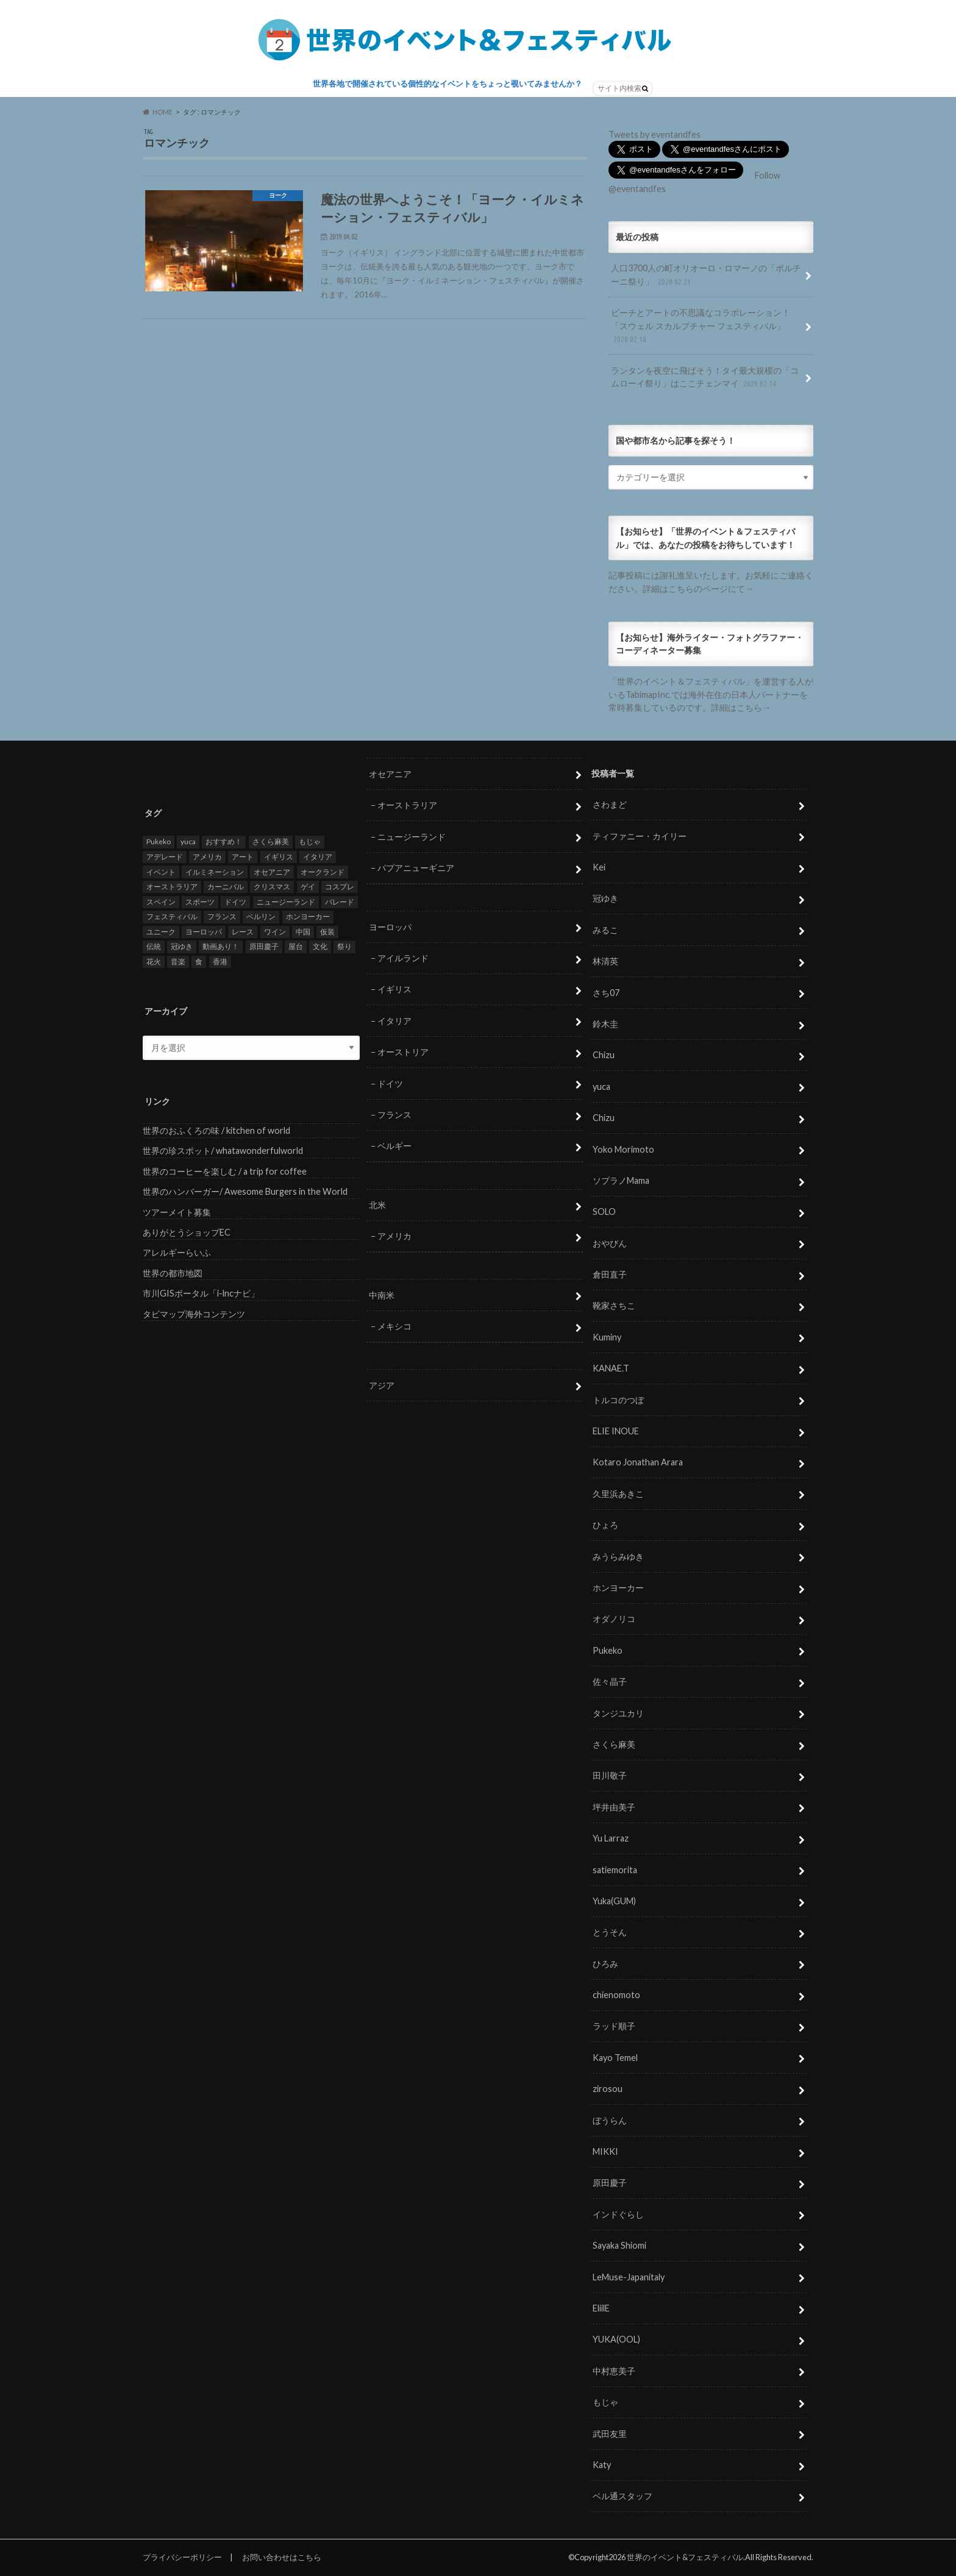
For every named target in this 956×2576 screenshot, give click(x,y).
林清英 (605, 961)
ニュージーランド (411, 836)
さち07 (606, 992)
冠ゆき (605, 899)
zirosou (607, 2089)
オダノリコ (614, 1619)
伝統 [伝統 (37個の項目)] (153, 947)
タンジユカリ (618, 1713)
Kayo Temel (615, 2057)
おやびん (610, 1243)
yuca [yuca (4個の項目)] (188, 842)
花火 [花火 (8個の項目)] (153, 961)
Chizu (604, 1055)
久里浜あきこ (618, 1494)
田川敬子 (610, 1776)
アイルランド (403, 958)
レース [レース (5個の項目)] (243, 931)
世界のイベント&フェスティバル (685, 2557)
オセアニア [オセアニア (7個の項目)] (272, 872)
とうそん (610, 1932)
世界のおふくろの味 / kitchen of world (216, 1130)
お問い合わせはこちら (281, 2557)
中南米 (381, 1295)
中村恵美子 (614, 2371)
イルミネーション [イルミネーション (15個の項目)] (214, 872)
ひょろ (605, 1525)
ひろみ (605, 1964)
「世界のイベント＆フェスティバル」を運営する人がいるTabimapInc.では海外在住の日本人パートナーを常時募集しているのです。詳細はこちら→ (710, 694)
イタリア (394, 1021)
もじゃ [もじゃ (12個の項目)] (310, 842)
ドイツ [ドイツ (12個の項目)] (235, 901)
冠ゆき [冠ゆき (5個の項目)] (182, 947)
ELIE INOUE (616, 1431)
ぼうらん (610, 2120)
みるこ (605, 930)
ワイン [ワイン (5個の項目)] (275, 931)
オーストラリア (407, 805)
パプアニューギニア (415, 868)
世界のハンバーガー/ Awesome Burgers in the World (245, 1192)
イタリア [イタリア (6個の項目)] (317, 856)
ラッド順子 (614, 2026)
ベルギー (394, 1146)
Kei (599, 867)
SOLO (604, 1212)
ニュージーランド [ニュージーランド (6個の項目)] (286, 901)
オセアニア (390, 774)
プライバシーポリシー (182, 2557)
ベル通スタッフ (622, 2496)
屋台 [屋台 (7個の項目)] (295, 947)
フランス (394, 1114)
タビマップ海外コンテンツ (194, 1314)
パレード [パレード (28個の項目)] (339, 901)
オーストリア (403, 1052)
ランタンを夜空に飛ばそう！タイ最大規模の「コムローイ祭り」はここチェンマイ (705, 377)
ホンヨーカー (618, 1587)
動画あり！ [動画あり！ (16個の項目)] (220, 947)
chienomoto (616, 1995)
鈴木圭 (605, 1024)
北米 (377, 1205)
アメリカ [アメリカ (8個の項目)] (207, 856)
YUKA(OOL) (616, 2340)
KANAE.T (611, 1369)
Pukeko (607, 1650)
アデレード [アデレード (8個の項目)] (164, 856)
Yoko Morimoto (623, 1149)
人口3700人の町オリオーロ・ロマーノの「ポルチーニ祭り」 (706, 275)
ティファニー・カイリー (640, 836)
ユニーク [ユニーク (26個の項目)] (161, 931)
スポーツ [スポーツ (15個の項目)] (200, 901)
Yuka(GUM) (614, 1901)
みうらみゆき (618, 1556)
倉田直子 (610, 1275)
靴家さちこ (614, 1306)
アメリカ (394, 1236)
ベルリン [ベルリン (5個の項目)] (261, 917)
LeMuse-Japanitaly (629, 2277)
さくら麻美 (614, 1744)
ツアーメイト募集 (177, 1212)
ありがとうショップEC (186, 1232)
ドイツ (390, 1083)
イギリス (394, 989)
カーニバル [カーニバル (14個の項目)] (225, 887)
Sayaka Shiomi (619, 2246)
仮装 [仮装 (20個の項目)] (327, 931)
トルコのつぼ (618, 1400)
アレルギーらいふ (177, 1253)
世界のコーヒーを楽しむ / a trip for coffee (225, 1171)
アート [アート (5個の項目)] (243, 856)
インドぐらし (618, 2214)
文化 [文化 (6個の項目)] (320, 947)
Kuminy (607, 1337)
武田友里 (610, 2433)
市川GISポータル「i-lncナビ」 (201, 1294)
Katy (602, 2465)
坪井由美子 (614, 1807)
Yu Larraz (611, 1839)
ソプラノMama (621, 1180)
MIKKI (605, 2151)
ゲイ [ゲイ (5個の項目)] (308, 887)
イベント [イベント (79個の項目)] (161, 872)
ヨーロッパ (390, 927)
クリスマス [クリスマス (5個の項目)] (272, 887)
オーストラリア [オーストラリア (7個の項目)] (172, 887)
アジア (381, 1385)
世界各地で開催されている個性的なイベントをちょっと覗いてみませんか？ (447, 83)
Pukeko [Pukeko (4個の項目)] (158, 842)
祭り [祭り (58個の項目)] (344, 947)
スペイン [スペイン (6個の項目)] (161, 901)
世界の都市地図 (172, 1273)
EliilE (601, 2308)
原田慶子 (610, 2183)
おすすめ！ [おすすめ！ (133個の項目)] (223, 842)
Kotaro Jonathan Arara (638, 1462)
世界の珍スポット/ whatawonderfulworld (223, 1151)
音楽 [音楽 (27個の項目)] (178, 961)
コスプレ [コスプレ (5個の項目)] (339, 887)
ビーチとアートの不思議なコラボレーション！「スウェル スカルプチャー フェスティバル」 (700, 326)
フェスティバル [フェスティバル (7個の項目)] (172, 917)
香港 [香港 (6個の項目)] (220, 961)
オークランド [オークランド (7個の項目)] (322, 872)
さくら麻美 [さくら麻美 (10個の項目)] (270, 842)
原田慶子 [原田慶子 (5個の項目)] (264, 947)
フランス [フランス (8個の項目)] (222, 917)
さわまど (610, 805)
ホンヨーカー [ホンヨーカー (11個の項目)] (308, 917)
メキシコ (394, 1327)
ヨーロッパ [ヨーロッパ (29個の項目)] (203, 931)
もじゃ (605, 2402)
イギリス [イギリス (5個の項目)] (278, 856)
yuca (601, 1086)
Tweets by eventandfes (654, 134)
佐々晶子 (610, 1682)
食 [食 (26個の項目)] (198, 961)
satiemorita (615, 1870)
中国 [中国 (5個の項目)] (303, 931)
